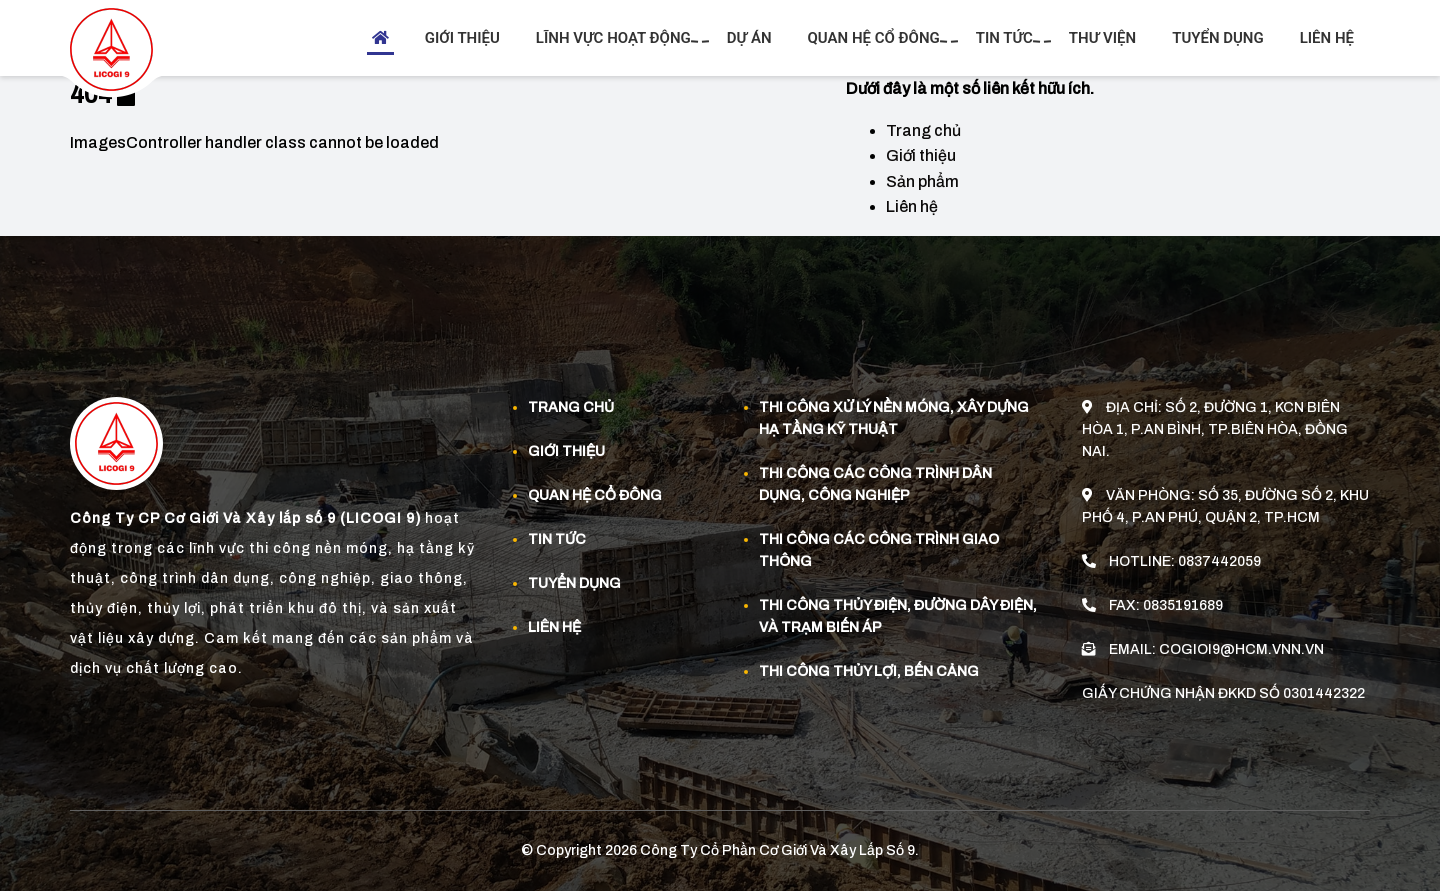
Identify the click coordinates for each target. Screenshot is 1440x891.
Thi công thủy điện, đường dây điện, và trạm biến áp (898, 616)
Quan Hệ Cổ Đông (595, 495)
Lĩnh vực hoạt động (616, 38)
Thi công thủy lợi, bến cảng (869, 671)
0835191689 (1183, 604)
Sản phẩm (922, 181)
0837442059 (1219, 560)
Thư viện (1102, 38)
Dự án (749, 38)
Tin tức (1007, 38)
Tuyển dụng (1218, 38)
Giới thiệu (462, 38)
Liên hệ (1327, 38)
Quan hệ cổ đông (876, 38)
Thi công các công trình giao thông (879, 550)
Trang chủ (923, 130)
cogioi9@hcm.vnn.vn (1241, 648)
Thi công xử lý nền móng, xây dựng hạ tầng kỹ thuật (894, 418)
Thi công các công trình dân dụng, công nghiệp (875, 484)
